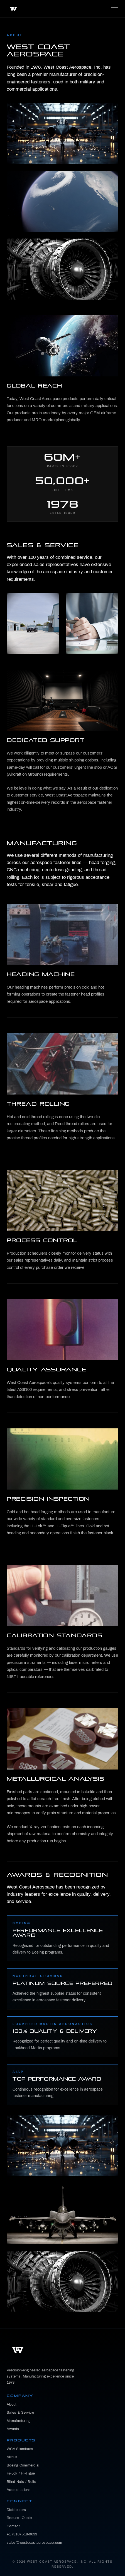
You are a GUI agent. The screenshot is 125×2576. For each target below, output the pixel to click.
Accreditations (19, 2490)
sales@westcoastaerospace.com (34, 2543)
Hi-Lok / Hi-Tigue (21, 2473)
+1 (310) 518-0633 (22, 2534)
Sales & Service (20, 2412)
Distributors (16, 2510)
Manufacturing (18, 2421)
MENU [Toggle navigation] (114, 9)
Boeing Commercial (23, 2465)
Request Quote (19, 2518)
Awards (13, 2429)
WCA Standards (20, 2449)
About (11, 2404)
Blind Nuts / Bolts (21, 2482)
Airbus (12, 2457)
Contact (13, 2526)
